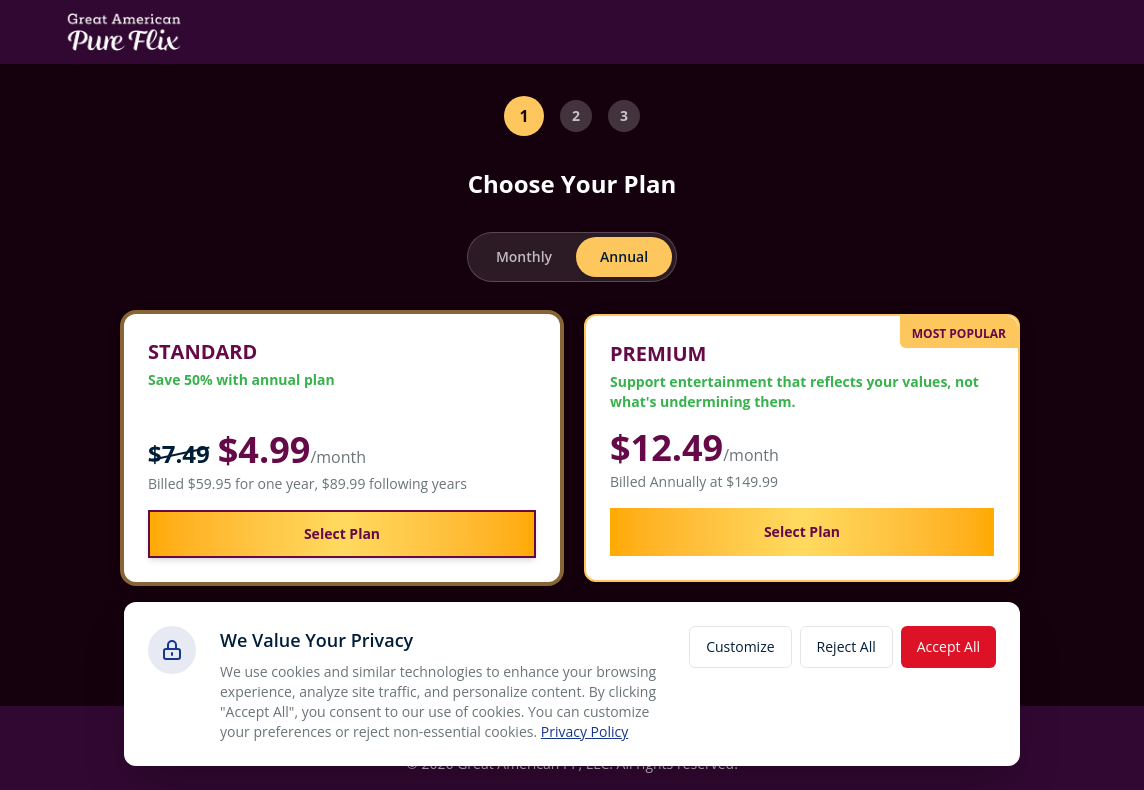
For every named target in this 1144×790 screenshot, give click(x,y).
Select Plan (342, 533)
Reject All (846, 646)
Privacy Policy (584, 731)
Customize (740, 646)
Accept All (948, 646)
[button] (342, 448)
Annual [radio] (624, 256)
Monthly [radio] (524, 256)
